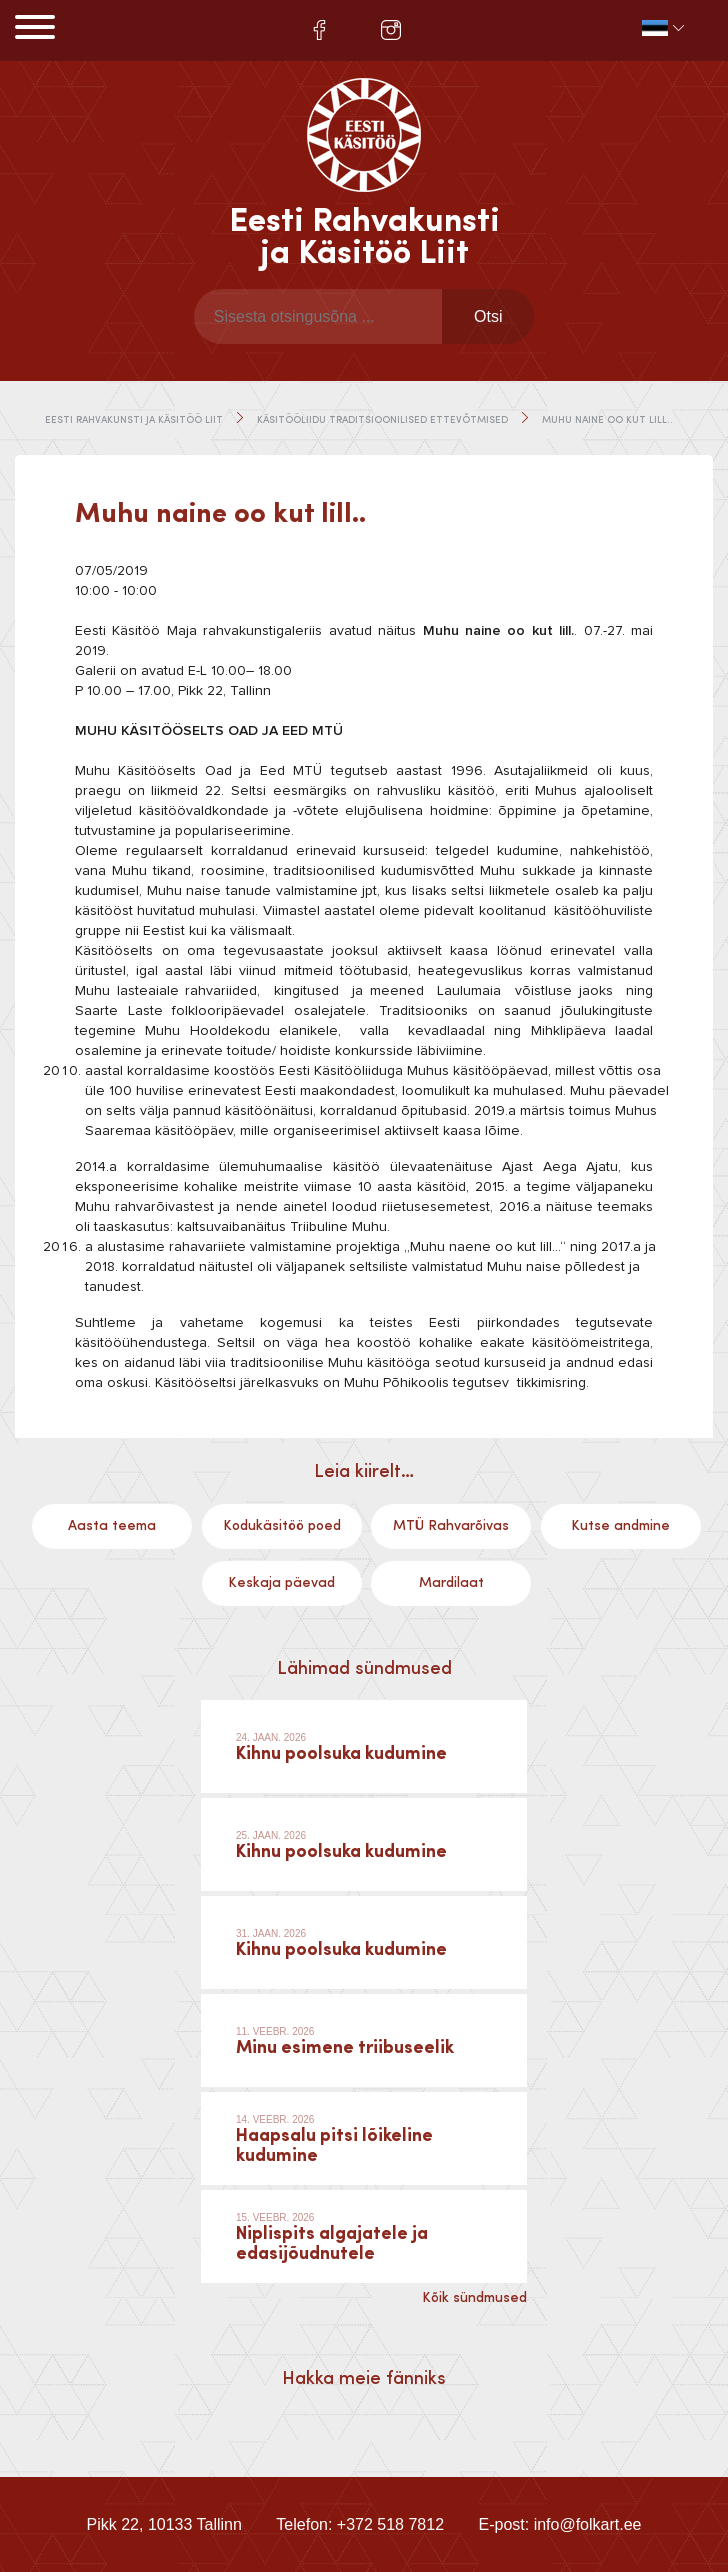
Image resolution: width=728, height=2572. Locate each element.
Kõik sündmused (474, 2298)
